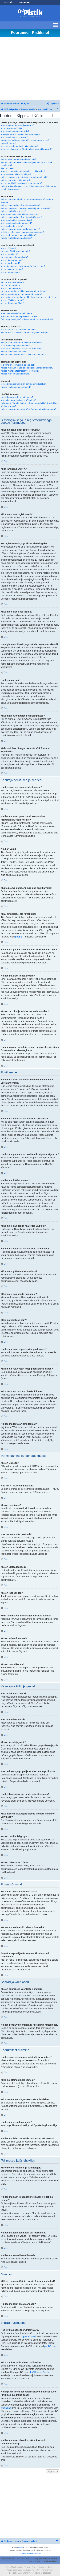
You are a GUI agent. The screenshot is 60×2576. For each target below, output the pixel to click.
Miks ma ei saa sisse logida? (14, 137)
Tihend (27, 2567)
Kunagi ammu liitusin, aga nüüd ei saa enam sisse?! (25, 140)
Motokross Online (45, 2567)
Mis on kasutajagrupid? (12, 288)
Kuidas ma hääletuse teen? (13, 211)
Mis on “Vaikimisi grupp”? (12, 300)
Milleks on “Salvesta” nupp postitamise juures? (22, 232)
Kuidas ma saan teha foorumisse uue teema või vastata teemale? (27, 200)
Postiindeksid (8, 2)
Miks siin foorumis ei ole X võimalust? (18, 400)
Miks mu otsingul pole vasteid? (15, 345)
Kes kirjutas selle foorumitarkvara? (17, 397)
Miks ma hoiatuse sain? (12, 226)
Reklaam (53, 2561)
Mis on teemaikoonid (10, 272)
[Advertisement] (30, 68)
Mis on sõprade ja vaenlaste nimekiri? (18, 329)
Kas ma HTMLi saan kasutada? (15, 251)
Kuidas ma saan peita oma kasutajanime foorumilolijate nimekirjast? (26, 163)
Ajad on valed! (7, 168)
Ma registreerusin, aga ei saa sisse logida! (20, 134)
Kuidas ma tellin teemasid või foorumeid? (20, 371)
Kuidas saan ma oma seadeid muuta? (18, 159)
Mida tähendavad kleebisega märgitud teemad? (23, 266)
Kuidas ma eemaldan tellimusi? (15, 374)
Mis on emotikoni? (9, 254)
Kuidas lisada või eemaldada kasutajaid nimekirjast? (25, 332)
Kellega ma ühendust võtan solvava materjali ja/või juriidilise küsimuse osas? (29, 404)
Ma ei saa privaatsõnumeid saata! (16, 313)
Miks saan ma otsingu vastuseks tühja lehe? (21, 348)
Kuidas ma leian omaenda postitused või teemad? (24, 354)
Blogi (30, 2561)
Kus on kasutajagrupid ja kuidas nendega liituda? (24, 291)
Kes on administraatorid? (12, 282)
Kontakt (46, 2561)
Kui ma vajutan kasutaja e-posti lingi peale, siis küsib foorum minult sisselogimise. (29, 187)
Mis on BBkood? (8, 248)
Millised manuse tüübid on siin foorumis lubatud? (23, 384)
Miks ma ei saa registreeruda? (15, 131)
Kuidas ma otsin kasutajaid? (14, 351)
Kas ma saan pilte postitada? (14, 257)
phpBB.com (50, 2346)
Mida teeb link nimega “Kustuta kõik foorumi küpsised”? (26, 149)
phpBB (18, 936)
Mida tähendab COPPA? (12, 128)
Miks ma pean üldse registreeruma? (17, 125)
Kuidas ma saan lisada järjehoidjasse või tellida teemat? (27, 368)
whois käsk (6, 2408)
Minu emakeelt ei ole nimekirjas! (16, 174)
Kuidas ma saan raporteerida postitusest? (20, 229)
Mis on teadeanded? (10, 263)
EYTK (38, 2570)
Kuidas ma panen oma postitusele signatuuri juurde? (25, 208)
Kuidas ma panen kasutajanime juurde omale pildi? (24, 177)
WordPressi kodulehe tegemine (20, 2570)
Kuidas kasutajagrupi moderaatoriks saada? (21, 294)
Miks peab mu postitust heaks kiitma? (18, 235)
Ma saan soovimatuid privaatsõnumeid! (19, 316)
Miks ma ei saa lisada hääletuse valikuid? (20, 214)
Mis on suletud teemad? (12, 269)
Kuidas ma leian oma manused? (16, 387)
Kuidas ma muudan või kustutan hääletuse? (21, 217)
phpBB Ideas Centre (39, 2372)
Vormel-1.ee (47, 2570)
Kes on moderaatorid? (11, 285)
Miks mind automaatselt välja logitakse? (19, 146)
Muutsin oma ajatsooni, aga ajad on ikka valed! (23, 171)
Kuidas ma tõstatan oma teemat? (16, 238)
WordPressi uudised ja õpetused (37, 2573)
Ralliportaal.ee (15, 2573)
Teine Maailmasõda (14, 2567)
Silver (34, 2567)
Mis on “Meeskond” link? (12, 303)
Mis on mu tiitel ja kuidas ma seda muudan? (21, 183)
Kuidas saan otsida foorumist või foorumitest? (22, 342)
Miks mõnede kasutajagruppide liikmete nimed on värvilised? (29, 297)
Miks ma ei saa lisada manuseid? (16, 223)
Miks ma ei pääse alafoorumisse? (16, 220)
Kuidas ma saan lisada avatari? (15, 180)
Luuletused (24, 2)
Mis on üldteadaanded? (12, 260)
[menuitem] (27, 103)
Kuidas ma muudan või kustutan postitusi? (20, 205)
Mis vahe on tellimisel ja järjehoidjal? (18, 365)
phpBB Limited (28, 2336)
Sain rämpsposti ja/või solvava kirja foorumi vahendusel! (27, 319)
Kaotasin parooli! (8, 143)
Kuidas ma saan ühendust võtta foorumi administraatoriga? (28, 409)
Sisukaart (37, 2561)
